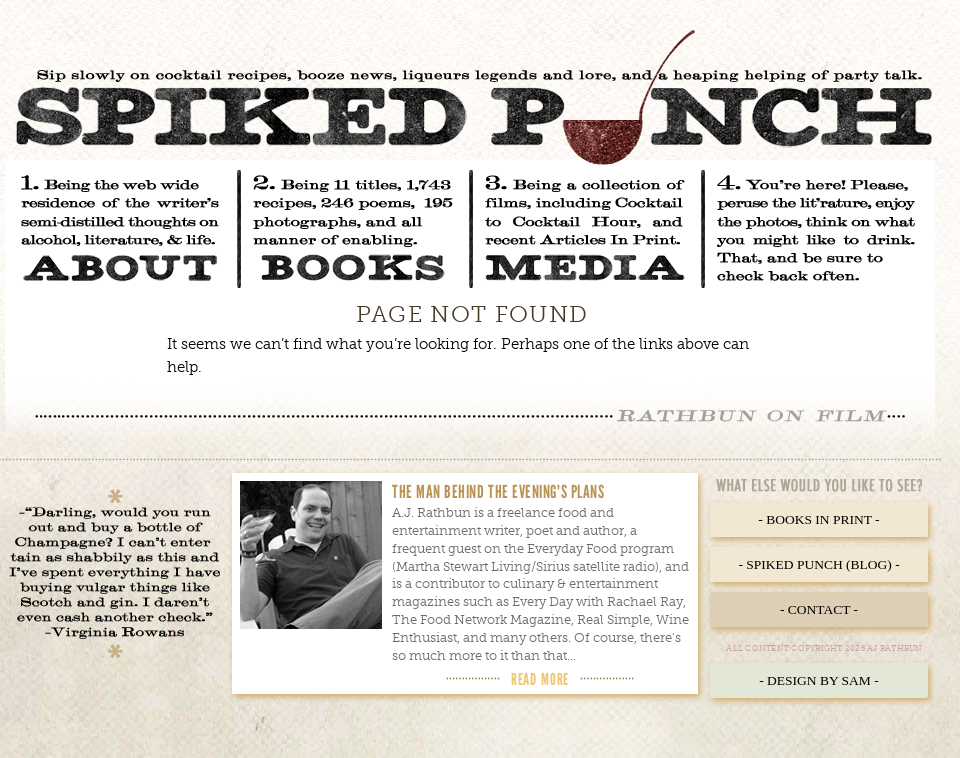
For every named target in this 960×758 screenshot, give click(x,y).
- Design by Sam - (819, 680)
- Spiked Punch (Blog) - (818, 564)
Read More (540, 679)
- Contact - (819, 609)
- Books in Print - (818, 519)
